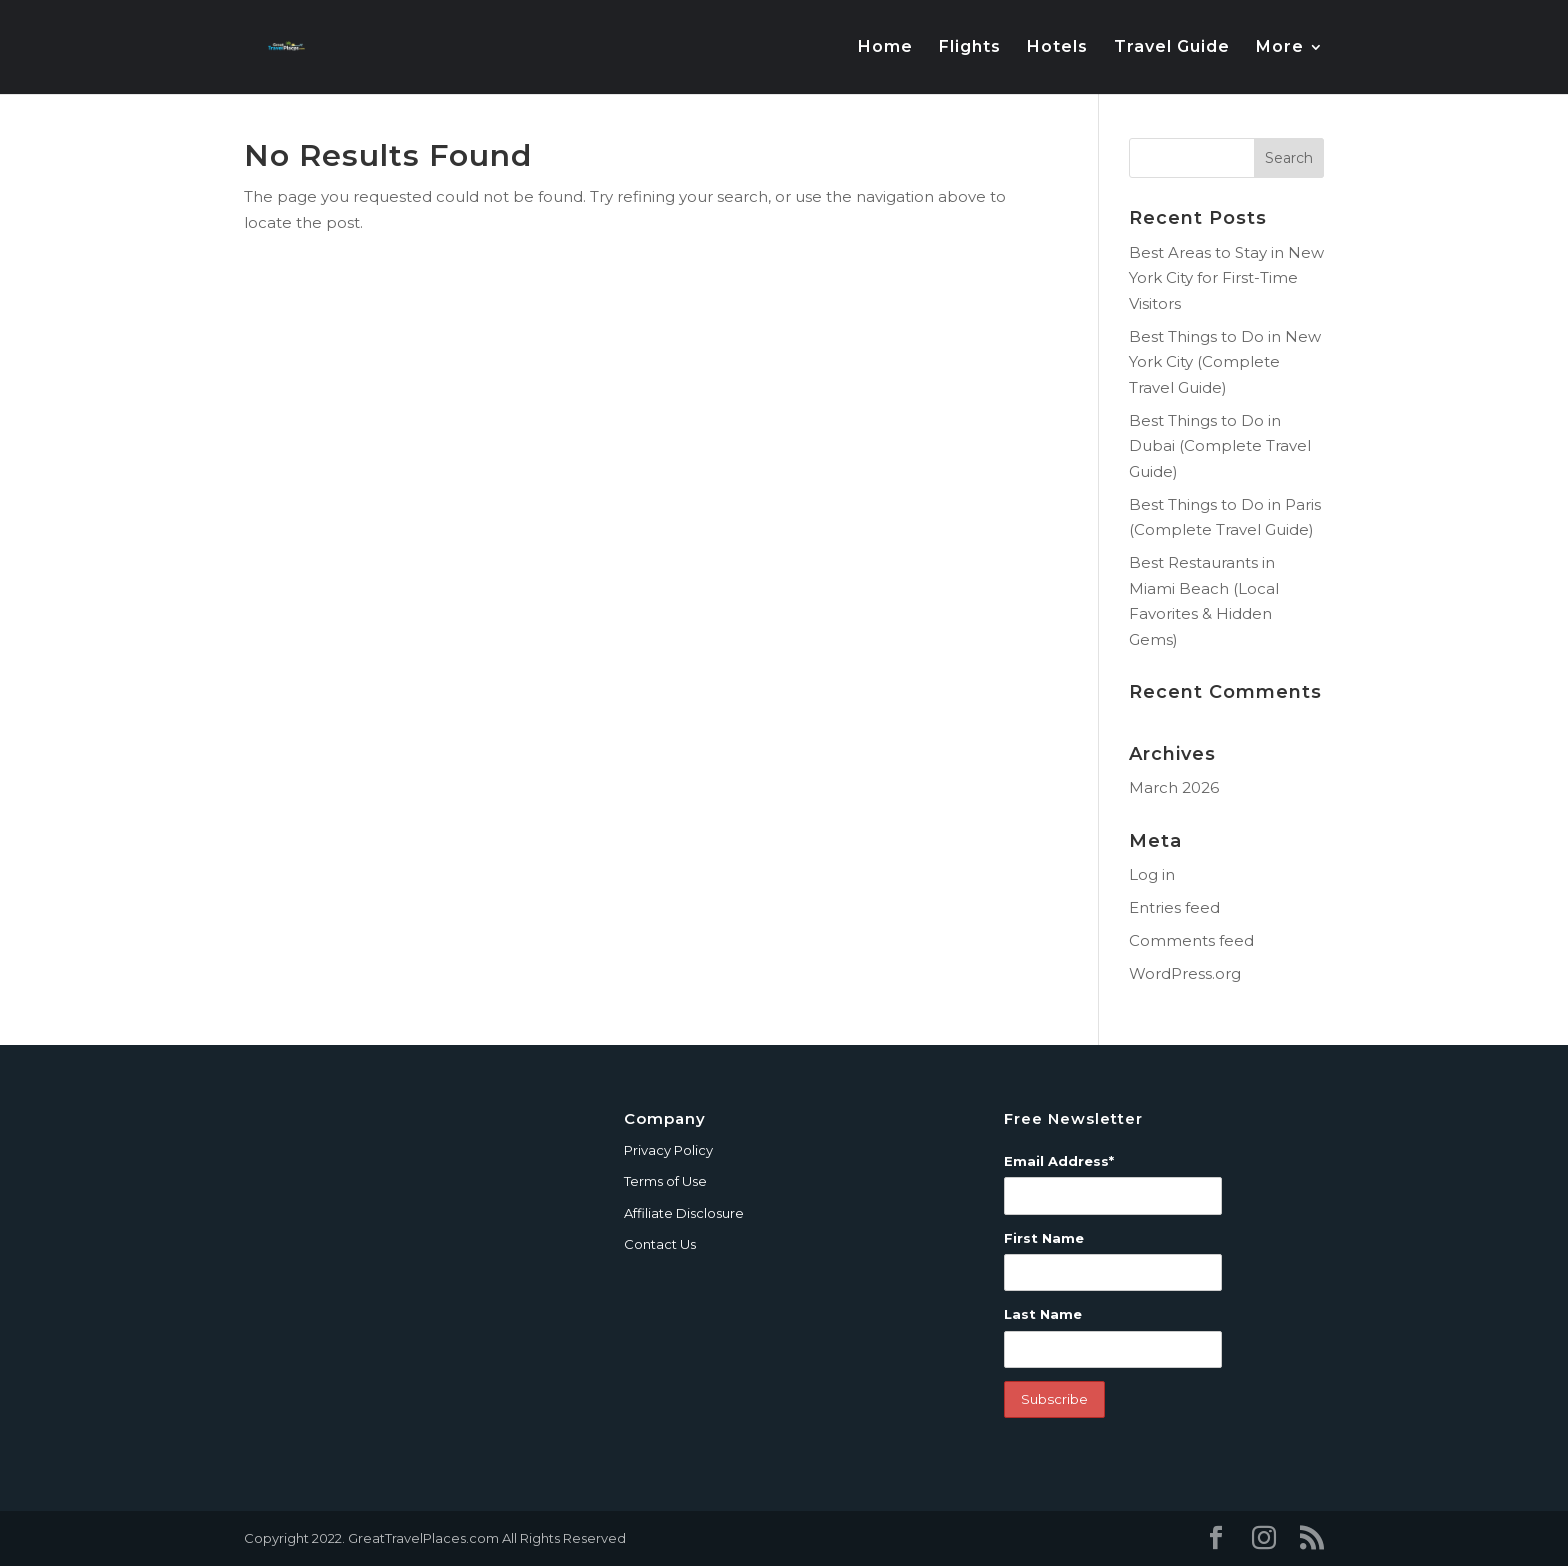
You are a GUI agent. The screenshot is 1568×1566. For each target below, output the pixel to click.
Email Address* (1059, 1161)
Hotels (1057, 48)
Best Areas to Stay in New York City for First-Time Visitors (1226, 278)
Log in (1152, 874)
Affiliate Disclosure (684, 1213)
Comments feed (1191, 940)
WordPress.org (1185, 973)
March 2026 (1174, 787)
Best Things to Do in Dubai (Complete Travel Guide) (1220, 446)
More (1280, 48)
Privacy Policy (668, 1150)
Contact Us (660, 1244)
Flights (970, 48)
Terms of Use (665, 1181)
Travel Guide (1172, 48)
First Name (1044, 1238)
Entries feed (1174, 907)
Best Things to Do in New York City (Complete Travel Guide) (1225, 362)
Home (885, 48)
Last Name (1043, 1314)
